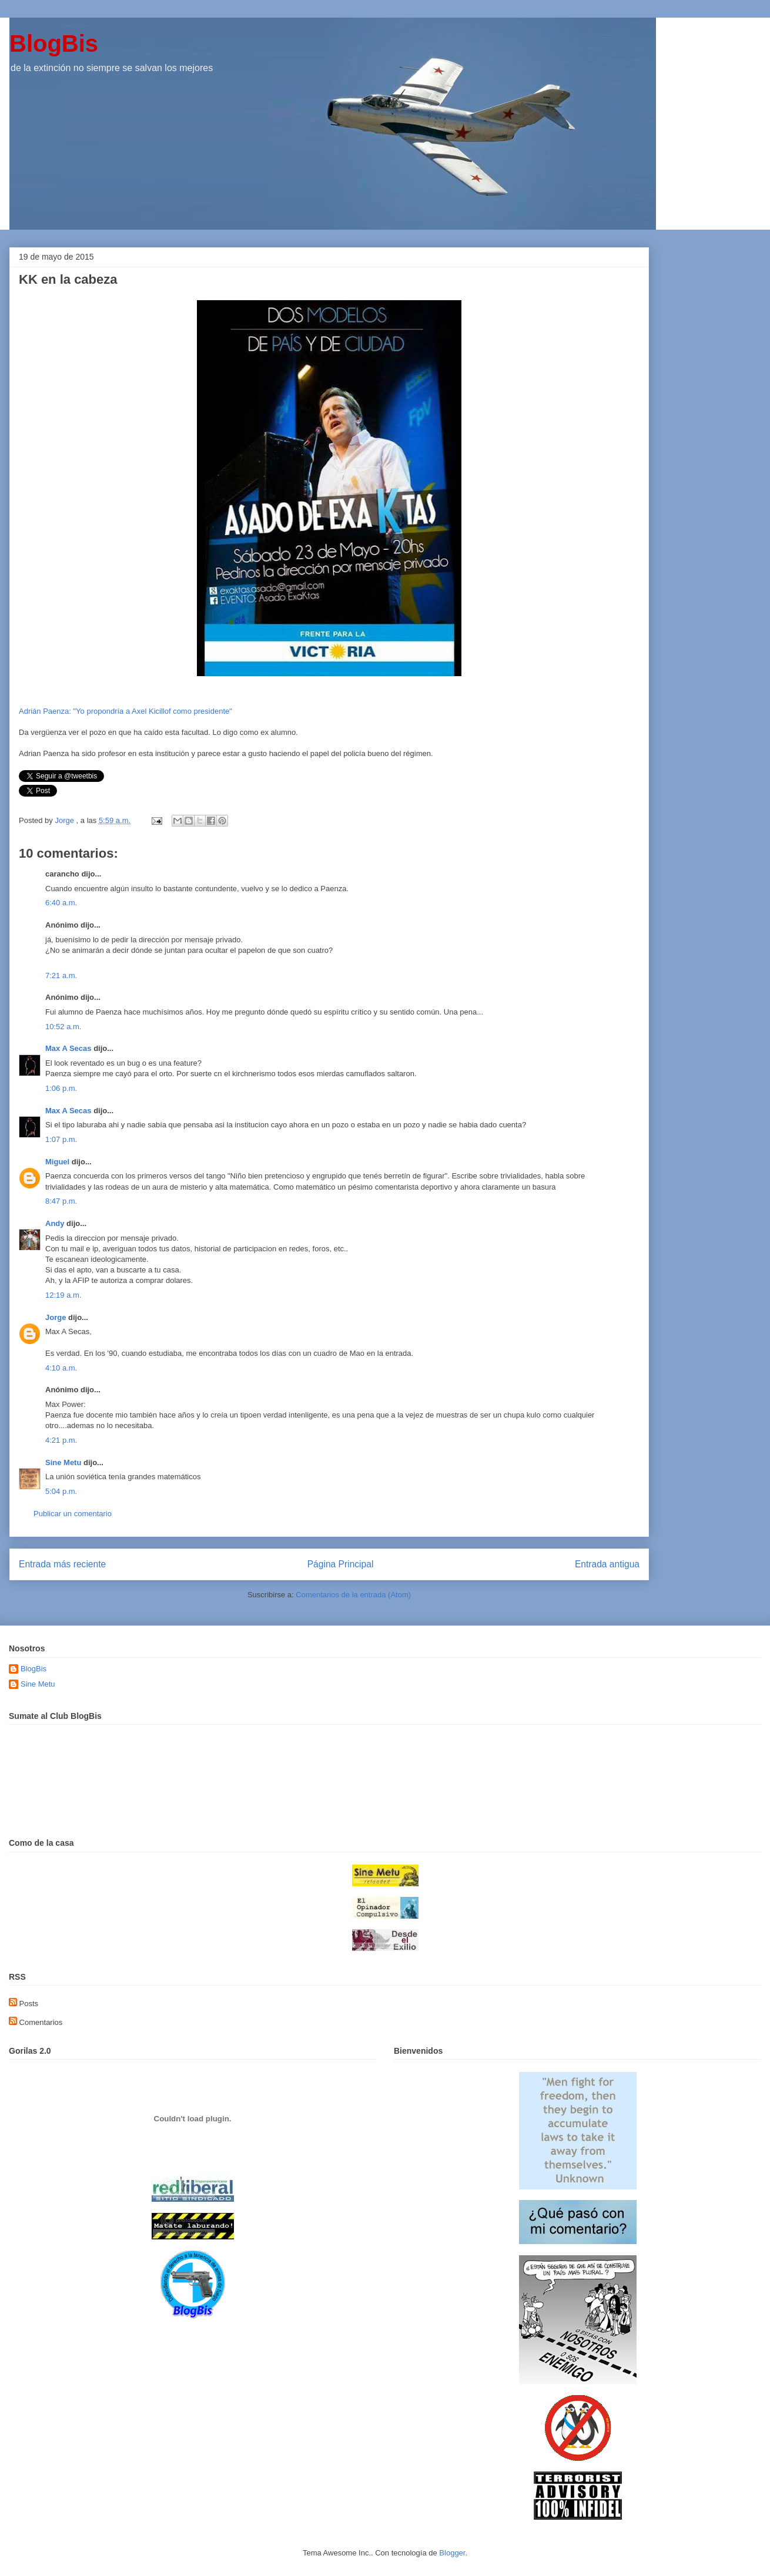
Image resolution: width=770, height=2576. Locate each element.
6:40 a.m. (61, 902)
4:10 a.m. (61, 1367)
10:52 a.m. (63, 1026)
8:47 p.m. (61, 1201)
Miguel (57, 1161)
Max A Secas (68, 1048)
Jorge (55, 1317)
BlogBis (53, 43)
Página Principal (340, 1564)
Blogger (452, 2552)
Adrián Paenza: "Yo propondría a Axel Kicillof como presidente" (125, 711)
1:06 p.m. (61, 1088)
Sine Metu (63, 1462)
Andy (55, 1223)
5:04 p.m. (61, 1491)
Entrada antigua (607, 1564)
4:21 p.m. (61, 1440)
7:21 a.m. (61, 975)
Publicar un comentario (73, 1513)
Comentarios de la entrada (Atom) (353, 1594)
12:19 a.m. (63, 1295)
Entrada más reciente (62, 1564)
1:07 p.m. (61, 1139)
